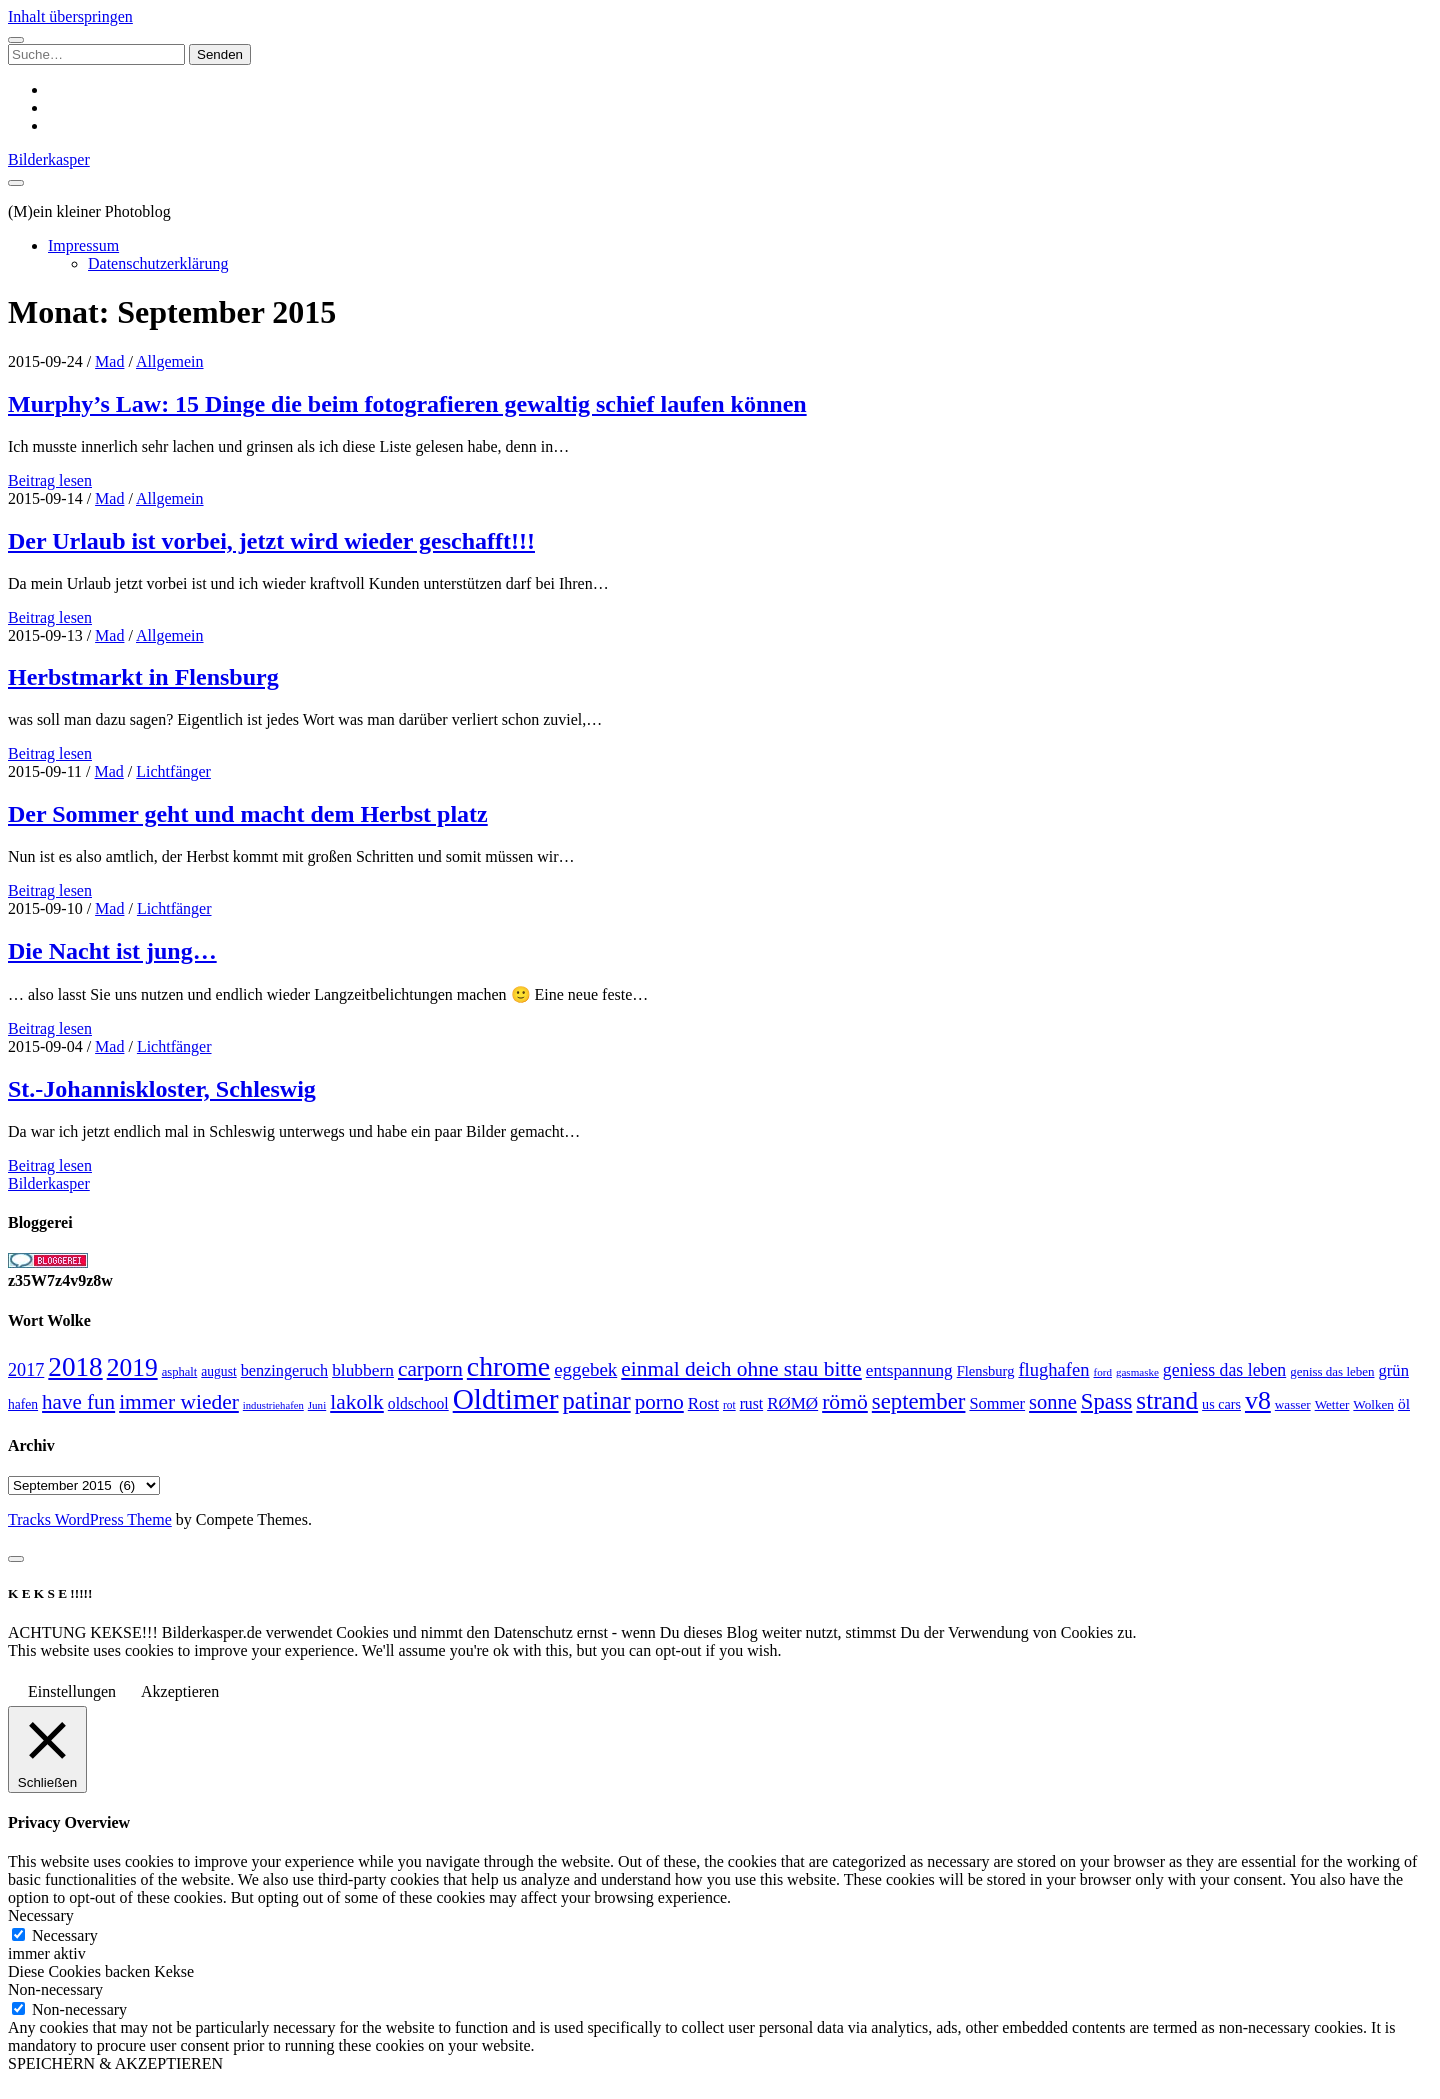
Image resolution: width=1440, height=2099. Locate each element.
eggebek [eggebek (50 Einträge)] (585, 1369)
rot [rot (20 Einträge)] (729, 1405)
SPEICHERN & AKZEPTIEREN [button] (115, 2063)
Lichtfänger (173, 771)
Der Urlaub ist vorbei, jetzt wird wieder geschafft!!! (271, 541)
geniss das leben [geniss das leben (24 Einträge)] (1332, 1371)
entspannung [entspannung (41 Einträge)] (909, 1370)
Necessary (65, 1935)
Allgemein (170, 361)
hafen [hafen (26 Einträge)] (23, 1404)
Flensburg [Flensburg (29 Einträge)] (986, 1371)
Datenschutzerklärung (158, 263)
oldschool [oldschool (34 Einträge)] (418, 1403)
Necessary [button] (41, 1915)
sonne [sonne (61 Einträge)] (1053, 1402)
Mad (109, 361)
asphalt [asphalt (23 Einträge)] (180, 1372)
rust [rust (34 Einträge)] (751, 1403)
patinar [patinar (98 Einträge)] (597, 1400)
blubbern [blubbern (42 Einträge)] (363, 1370)
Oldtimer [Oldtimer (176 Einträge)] (506, 1399)
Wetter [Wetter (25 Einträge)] (1332, 1404)
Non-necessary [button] (55, 1989)
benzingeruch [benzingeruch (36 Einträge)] (284, 1371)
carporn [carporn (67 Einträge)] (430, 1369)
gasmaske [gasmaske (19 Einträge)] (1137, 1372)
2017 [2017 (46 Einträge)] (26, 1370)
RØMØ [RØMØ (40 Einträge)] (792, 1403)
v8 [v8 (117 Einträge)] (1258, 1400)
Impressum (83, 245)
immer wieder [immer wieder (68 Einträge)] (179, 1402)
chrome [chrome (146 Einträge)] (508, 1366)
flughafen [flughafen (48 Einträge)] (1053, 1369)
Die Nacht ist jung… (112, 951)
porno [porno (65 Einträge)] (659, 1402)
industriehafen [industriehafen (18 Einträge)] (273, 1405)
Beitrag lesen (50, 480)
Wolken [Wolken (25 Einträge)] (1373, 1404)
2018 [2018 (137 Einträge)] (75, 1367)
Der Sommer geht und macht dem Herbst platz (248, 814)
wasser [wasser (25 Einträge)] (1293, 1404)
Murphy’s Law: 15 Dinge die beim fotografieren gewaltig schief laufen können (407, 404)
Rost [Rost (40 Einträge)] (703, 1403)
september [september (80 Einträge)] (919, 1401)
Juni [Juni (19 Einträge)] (317, 1405)
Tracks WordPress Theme (90, 1519)
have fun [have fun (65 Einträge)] (78, 1402)
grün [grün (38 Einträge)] (1393, 1370)
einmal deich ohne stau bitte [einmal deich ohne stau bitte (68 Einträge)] (741, 1369)
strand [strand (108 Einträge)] (1167, 1400)
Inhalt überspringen (70, 16)
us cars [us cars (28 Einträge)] (1221, 1404)
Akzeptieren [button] (180, 1691)
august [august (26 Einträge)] (218, 1371)
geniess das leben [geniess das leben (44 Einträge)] (1224, 1370)
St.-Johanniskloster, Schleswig (162, 1089)
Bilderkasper (49, 159)
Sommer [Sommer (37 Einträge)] (997, 1403)
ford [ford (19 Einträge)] (1103, 1372)
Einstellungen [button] (72, 1691)
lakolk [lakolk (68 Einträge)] (357, 1402)
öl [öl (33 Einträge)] (1404, 1403)
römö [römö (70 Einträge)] (845, 1402)
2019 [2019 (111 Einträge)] (132, 1367)
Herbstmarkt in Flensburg (143, 677)
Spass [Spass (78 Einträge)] (1106, 1401)
